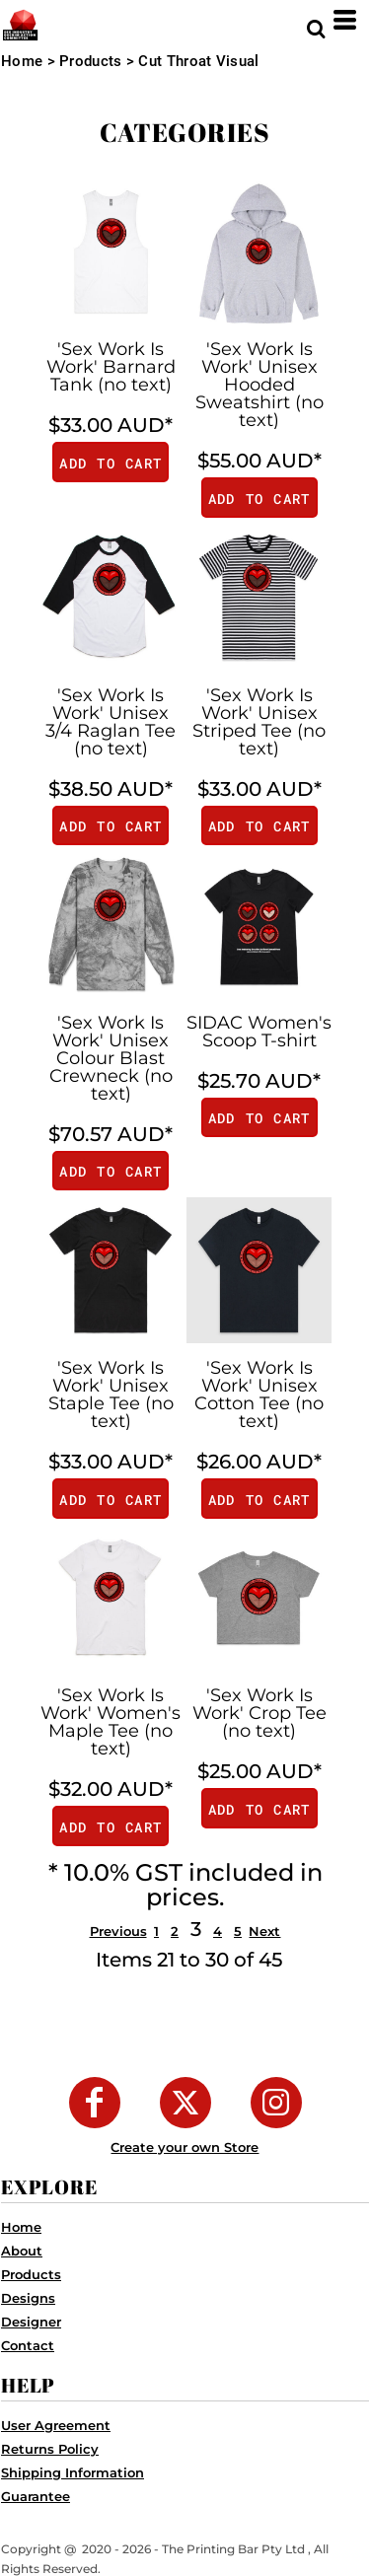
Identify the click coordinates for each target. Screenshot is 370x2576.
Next (264, 1931)
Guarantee (35, 2496)
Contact (27, 2345)
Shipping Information (72, 2472)
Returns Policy (50, 2449)
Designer (31, 2321)
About (21, 2250)
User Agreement (56, 2425)
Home (21, 61)
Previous (118, 1931)
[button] (316, 20)
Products (90, 61)
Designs (28, 2298)
